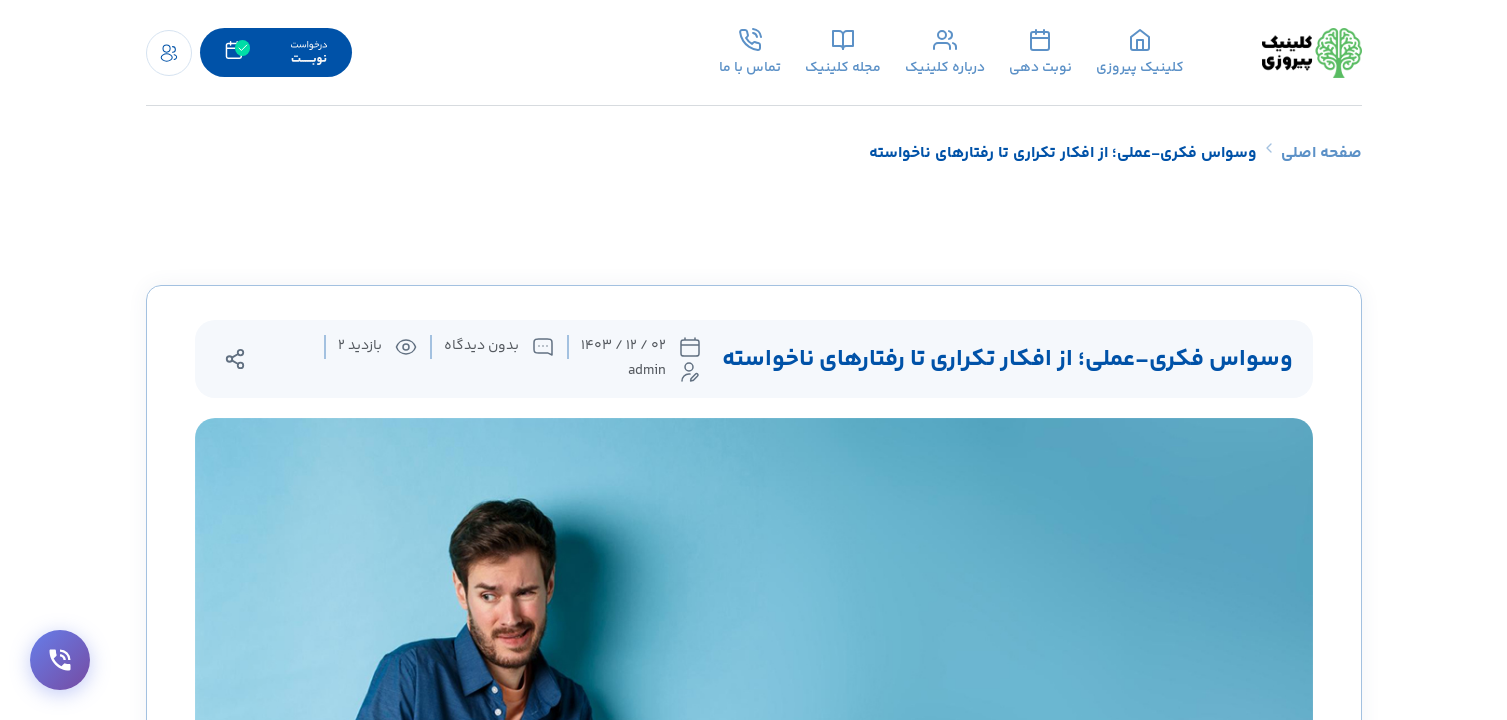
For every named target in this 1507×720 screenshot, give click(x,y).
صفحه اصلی (1321, 153)
